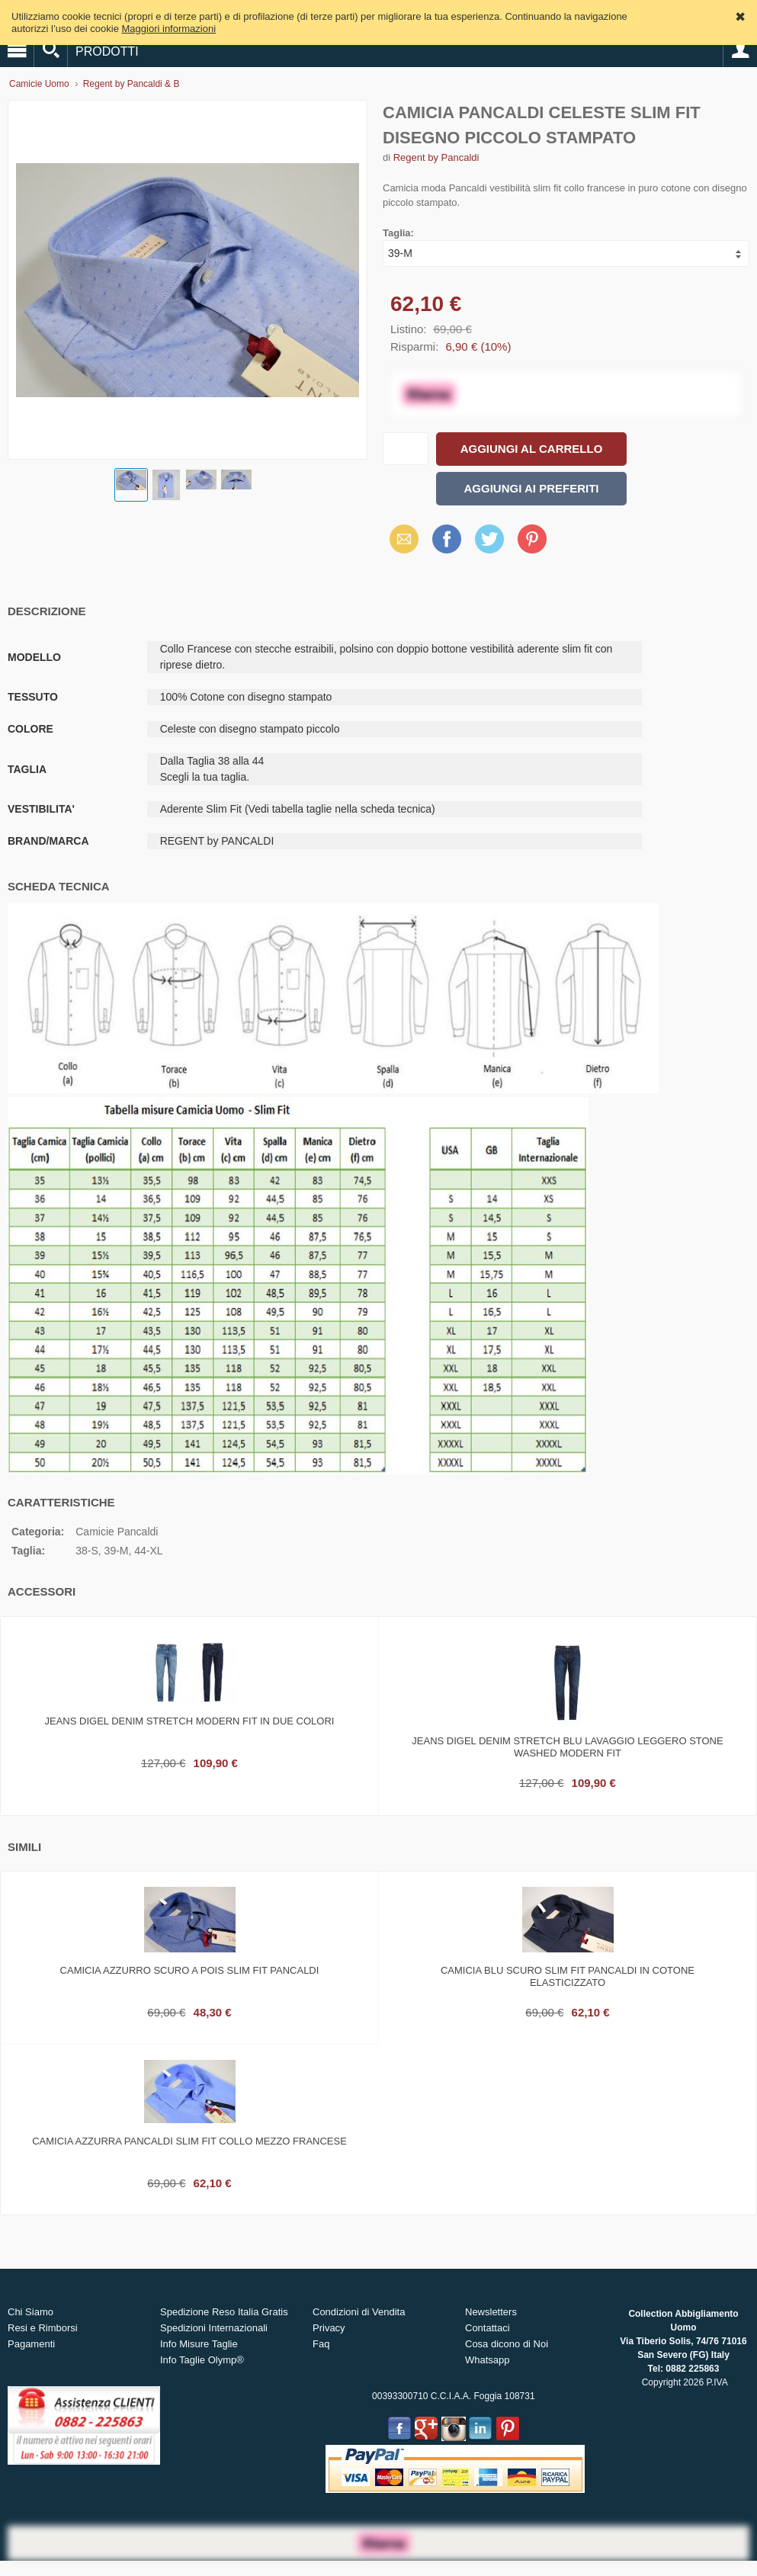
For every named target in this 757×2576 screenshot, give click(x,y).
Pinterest (532, 538)
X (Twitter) (489, 544)
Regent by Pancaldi (436, 157)
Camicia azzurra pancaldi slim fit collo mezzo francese (189, 2141)
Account (740, 50)
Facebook (447, 538)
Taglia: (398, 233)
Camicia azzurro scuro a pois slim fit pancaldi (189, 1970)
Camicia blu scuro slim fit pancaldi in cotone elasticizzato (567, 1976)
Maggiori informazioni (169, 28)
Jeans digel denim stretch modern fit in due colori (190, 1721)
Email (399, 538)
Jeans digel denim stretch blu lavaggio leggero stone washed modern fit (567, 1747)
